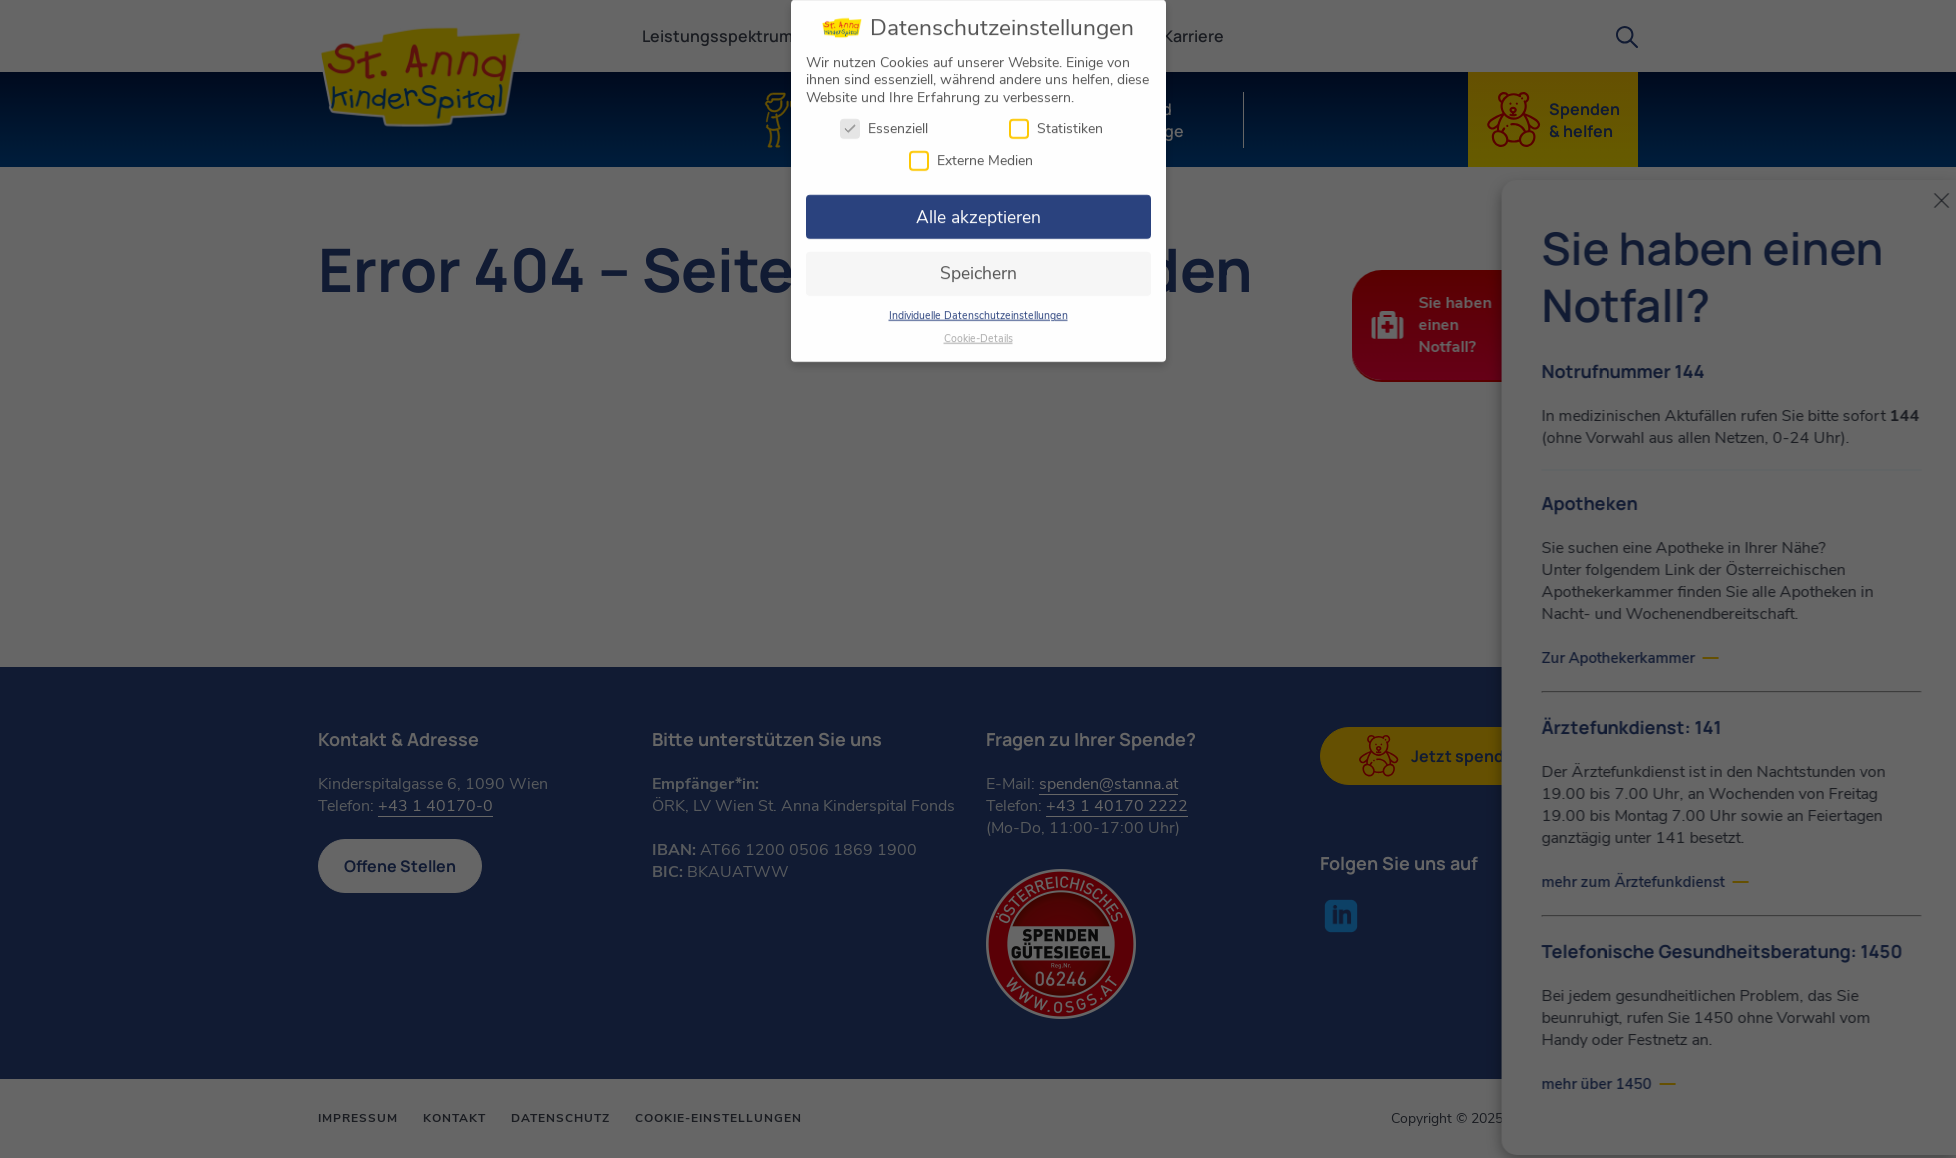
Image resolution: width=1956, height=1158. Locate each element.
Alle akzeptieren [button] (978, 208)
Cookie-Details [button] (978, 329)
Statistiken (1056, 120)
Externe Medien (971, 151)
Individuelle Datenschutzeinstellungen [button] (978, 306)
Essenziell (884, 120)
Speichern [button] (978, 265)
